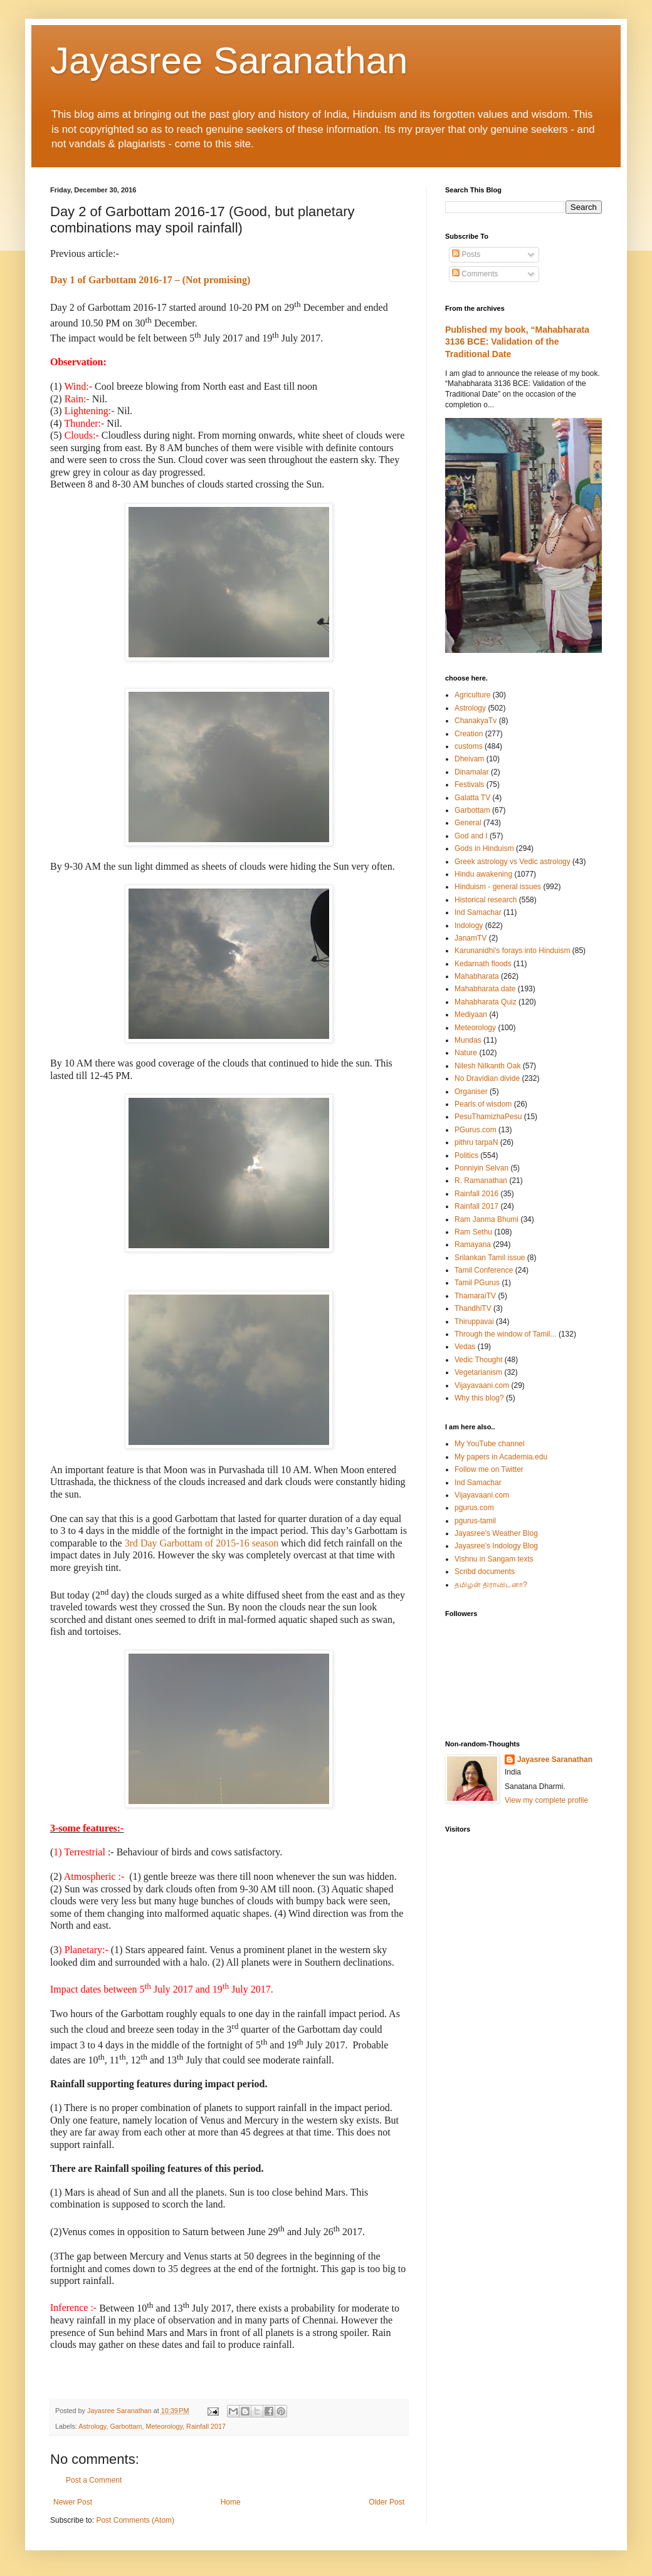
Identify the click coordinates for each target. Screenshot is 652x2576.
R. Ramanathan (481, 1180)
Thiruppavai (474, 1321)
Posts (466, 254)
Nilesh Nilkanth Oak (487, 1065)
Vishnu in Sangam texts (494, 1559)
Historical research (486, 899)
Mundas (468, 1040)
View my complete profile (546, 1800)
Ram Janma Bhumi (486, 1219)
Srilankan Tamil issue (490, 1257)
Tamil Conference (484, 1270)
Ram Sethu (473, 1232)
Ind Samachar (478, 912)
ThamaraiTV (475, 1295)
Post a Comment (94, 2480)
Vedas (465, 1346)
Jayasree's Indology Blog (496, 1545)
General (468, 822)
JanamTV (470, 938)
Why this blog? (479, 1398)
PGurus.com (476, 1129)
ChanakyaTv (476, 720)
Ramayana (473, 1244)
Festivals (469, 784)
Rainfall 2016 (476, 1193)
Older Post (386, 2502)
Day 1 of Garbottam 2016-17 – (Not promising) (150, 279)
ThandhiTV (473, 1308)
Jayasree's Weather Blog (496, 1533)
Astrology (92, 2426)
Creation (469, 733)
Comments (475, 273)
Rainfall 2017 (206, 2426)
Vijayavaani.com (482, 1385)
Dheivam (469, 758)
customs (469, 746)
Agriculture (472, 695)
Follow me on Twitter (489, 1469)
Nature (466, 1052)
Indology (469, 925)
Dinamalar (472, 772)
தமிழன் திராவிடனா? (491, 1584)
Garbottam (126, 2426)
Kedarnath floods (483, 963)
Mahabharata (477, 976)
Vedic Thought (479, 1359)
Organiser (471, 1091)
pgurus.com (474, 1507)
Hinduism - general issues (498, 886)
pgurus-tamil (475, 1520)
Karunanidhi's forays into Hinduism (512, 950)
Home (231, 2502)
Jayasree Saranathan (229, 60)
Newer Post (72, 2502)
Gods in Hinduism (484, 848)
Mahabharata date (485, 988)
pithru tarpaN (476, 1142)
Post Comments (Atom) (135, 2520)
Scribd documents (485, 1571)
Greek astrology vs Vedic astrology (512, 861)
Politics (466, 1155)
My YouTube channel (490, 1443)
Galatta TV (472, 797)
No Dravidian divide (487, 1078)
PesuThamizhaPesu (488, 1116)
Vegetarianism (478, 1372)
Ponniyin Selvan (481, 1168)
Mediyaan (471, 1014)
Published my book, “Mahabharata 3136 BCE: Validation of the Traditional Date (517, 342)
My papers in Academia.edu (501, 1456)
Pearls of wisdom (483, 1104)
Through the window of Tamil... (506, 1334)
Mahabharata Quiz (486, 1002)
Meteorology (163, 2426)
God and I (471, 836)
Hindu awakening (483, 874)
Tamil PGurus (477, 1282)
